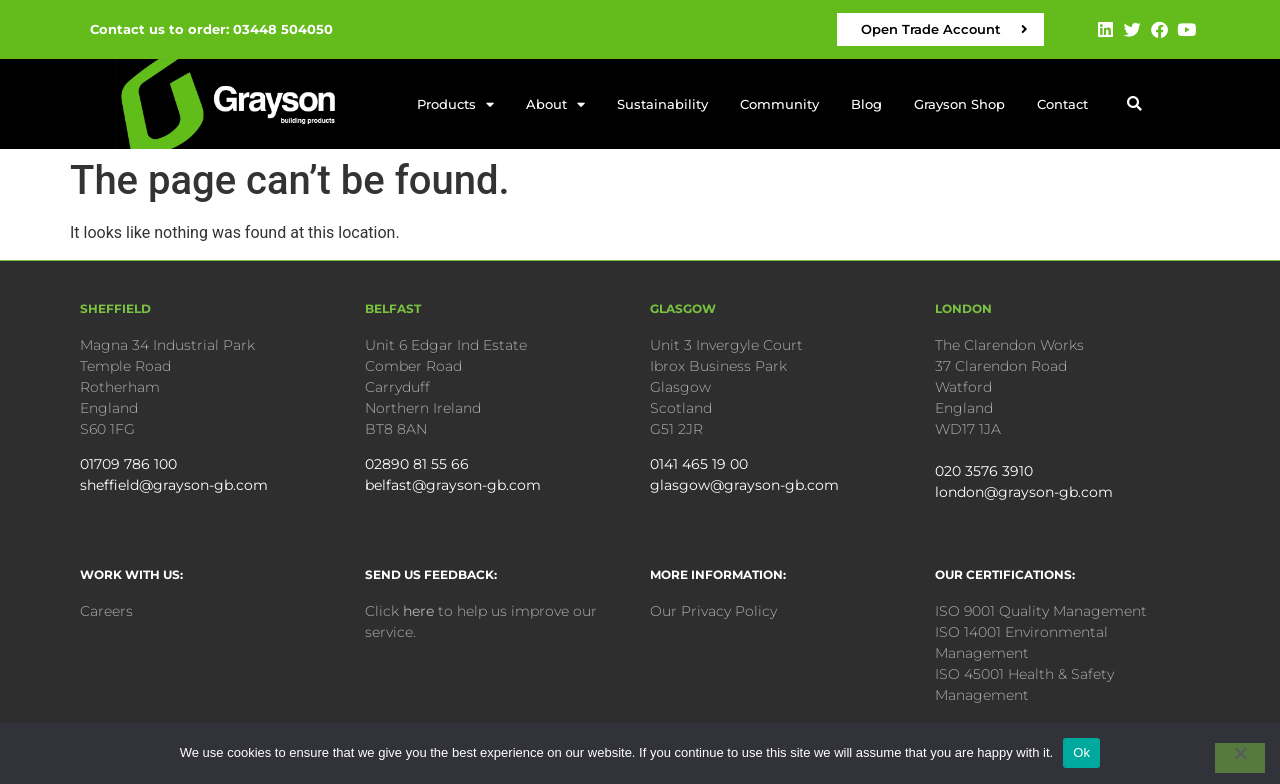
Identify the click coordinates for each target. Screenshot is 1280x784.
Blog (866, 104)
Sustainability (662, 104)
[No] (1240, 758)
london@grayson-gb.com (1024, 492)
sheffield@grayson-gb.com (174, 485)
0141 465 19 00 (699, 464)
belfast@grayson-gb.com (453, 485)
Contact (1062, 104)
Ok (1081, 752)
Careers (106, 611)
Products (455, 104)
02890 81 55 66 (417, 464)
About (555, 104)
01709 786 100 (128, 464)
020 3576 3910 (984, 471)
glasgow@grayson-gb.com (744, 485)
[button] (1134, 104)
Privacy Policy (729, 611)
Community (779, 104)
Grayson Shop (959, 104)
